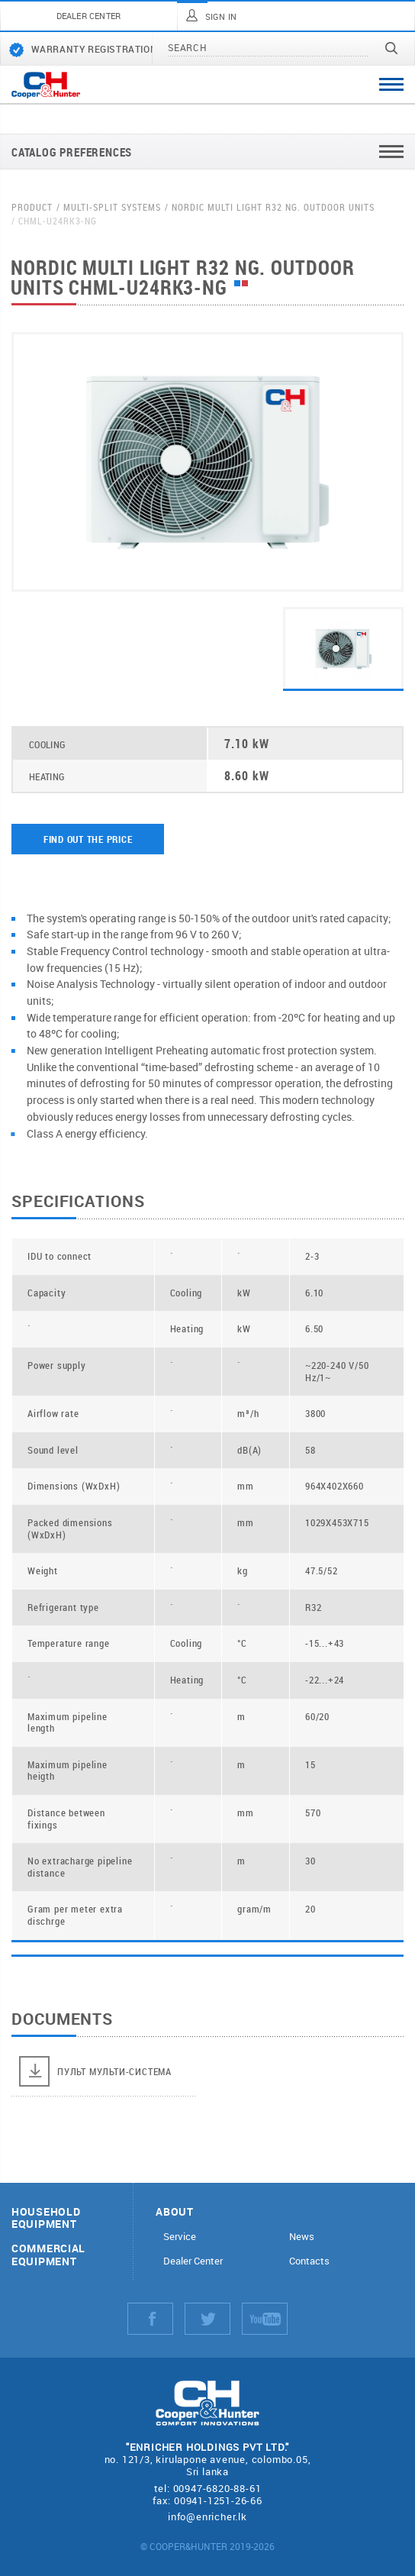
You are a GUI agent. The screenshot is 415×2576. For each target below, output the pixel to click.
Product (32, 207)
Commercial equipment (48, 2255)
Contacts (309, 2261)
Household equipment (45, 2219)
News (301, 2236)
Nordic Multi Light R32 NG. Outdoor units (273, 207)
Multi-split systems (112, 207)
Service (179, 2236)
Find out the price (88, 839)
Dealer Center (193, 2261)
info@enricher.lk (207, 2516)
